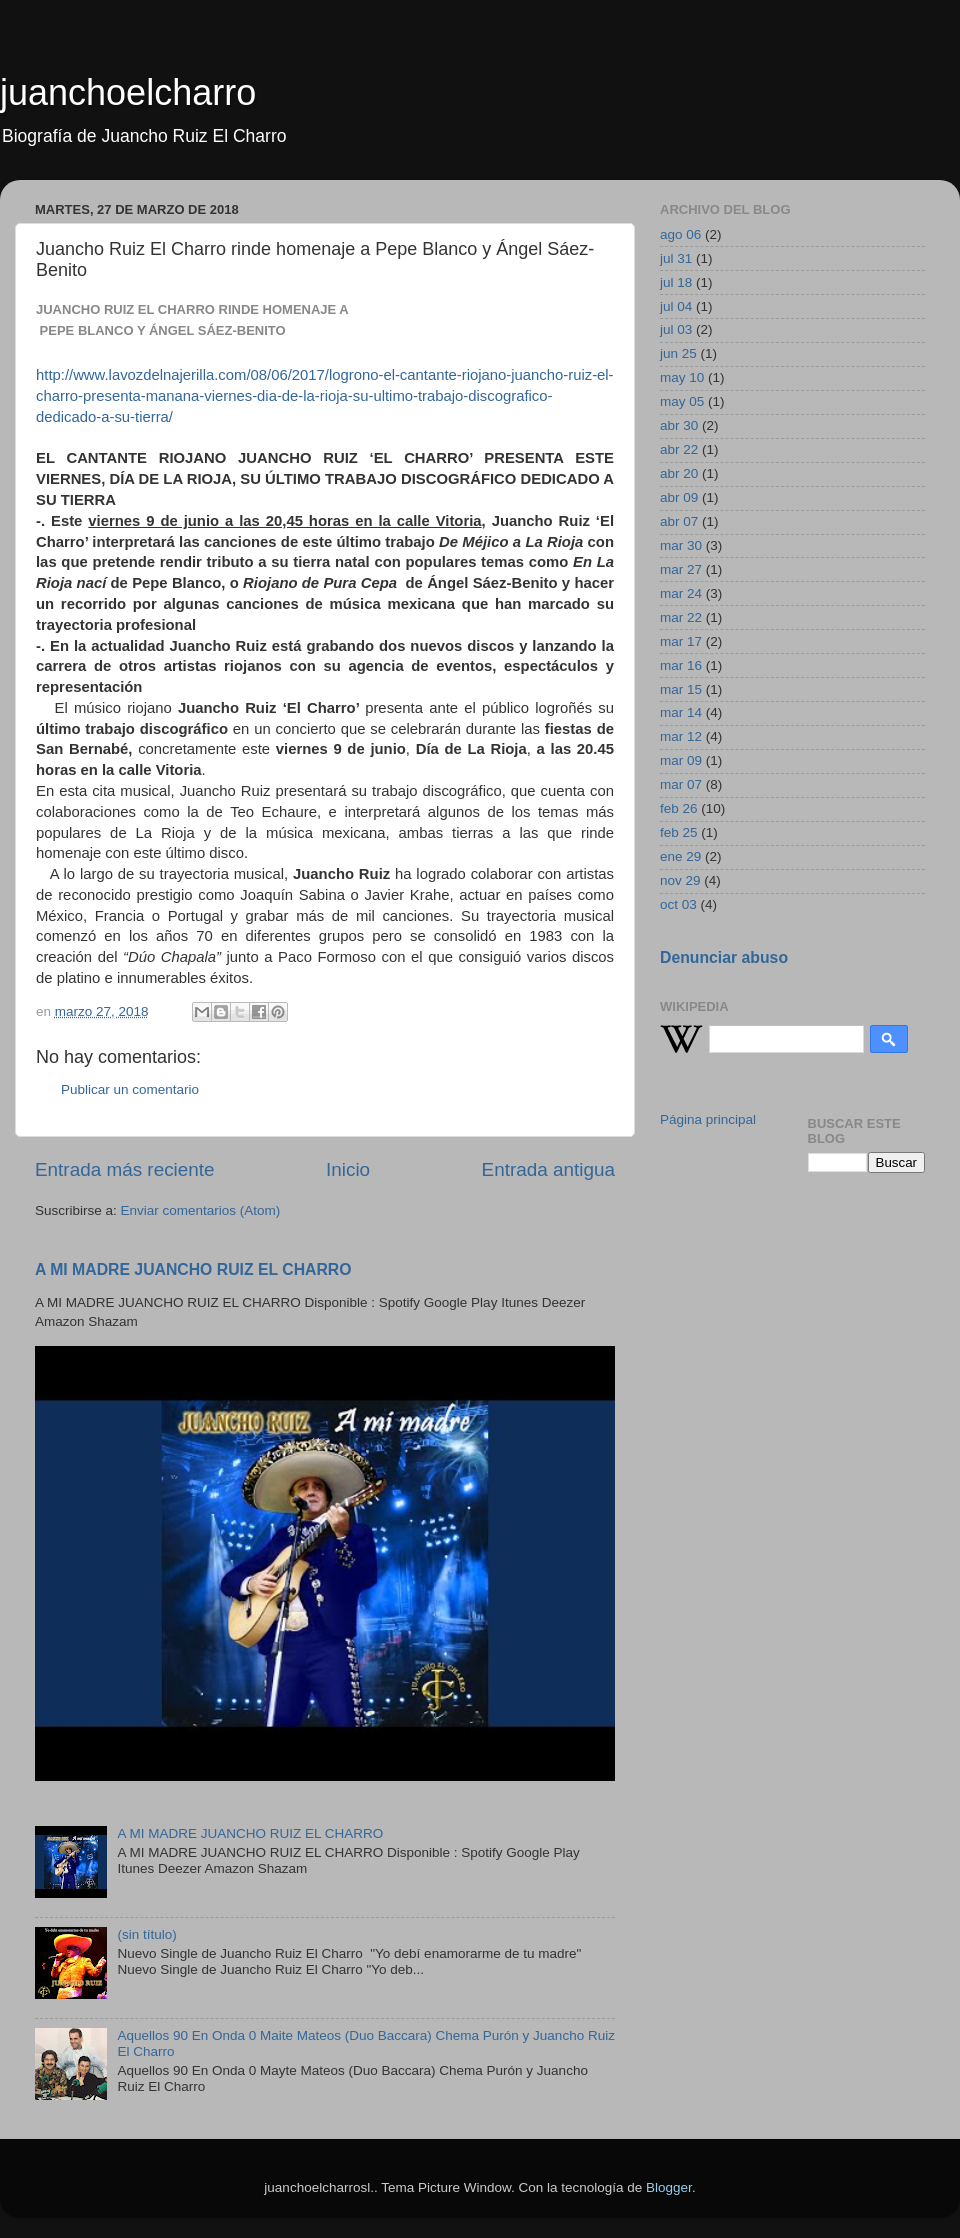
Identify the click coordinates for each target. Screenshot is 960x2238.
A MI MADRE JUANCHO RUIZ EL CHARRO (193, 1269)
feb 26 (679, 808)
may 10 (682, 377)
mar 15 (681, 689)
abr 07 (679, 521)
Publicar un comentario (130, 1089)
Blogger (669, 2187)
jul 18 (676, 282)
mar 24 (681, 593)
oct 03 (678, 904)
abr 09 (679, 497)
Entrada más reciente (125, 1169)
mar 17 (681, 641)
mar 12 (681, 736)
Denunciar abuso (724, 957)
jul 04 (676, 306)
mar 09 (681, 760)
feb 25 (679, 832)
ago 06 (680, 234)
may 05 (682, 401)
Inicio (348, 1169)
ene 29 (680, 856)
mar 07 (681, 784)
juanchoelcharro (128, 92)
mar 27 (681, 569)
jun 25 (678, 353)
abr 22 (679, 449)
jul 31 (676, 258)
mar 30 (681, 545)
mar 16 (681, 665)
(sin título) (146, 1934)
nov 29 (680, 880)
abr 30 (679, 425)
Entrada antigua (548, 1169)
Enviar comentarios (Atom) (201, 1210)
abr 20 (679, 473)
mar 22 (681, 617)
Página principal (708, 1119)
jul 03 (676, 329)
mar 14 (681, 712)
